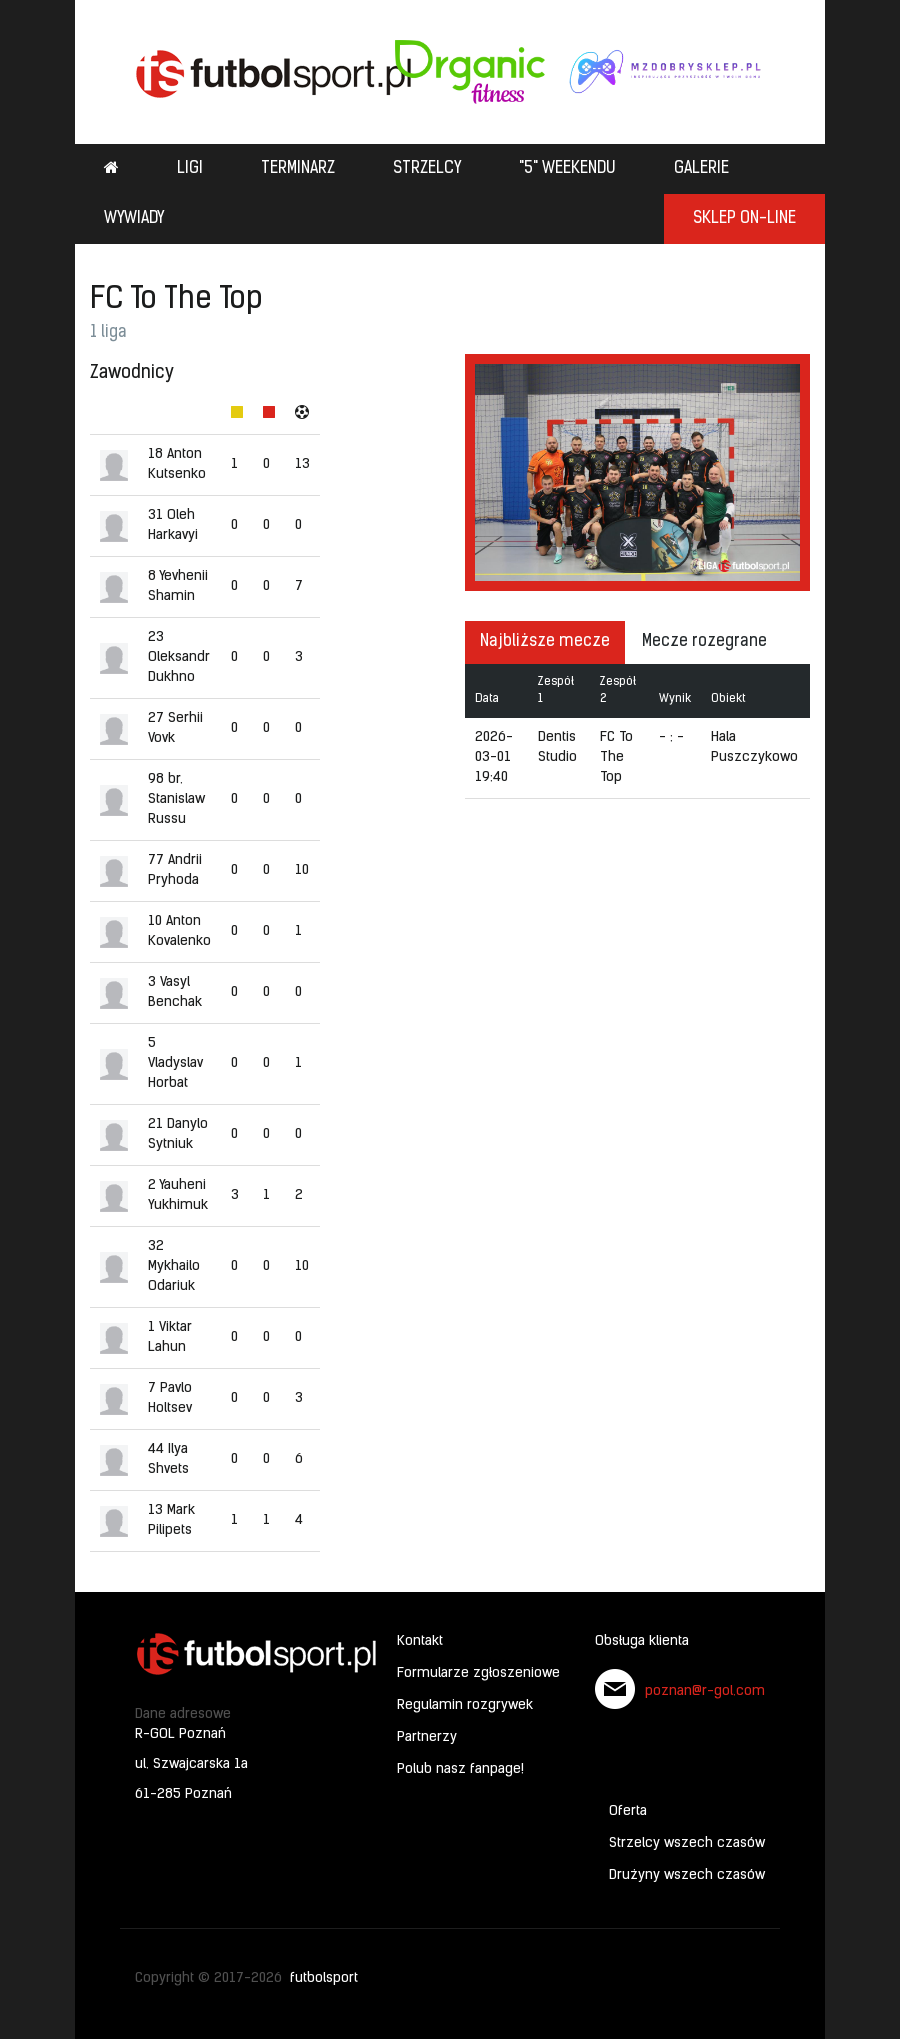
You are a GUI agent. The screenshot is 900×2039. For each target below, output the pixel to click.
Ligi (190, 169)
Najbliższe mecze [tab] (545, 642)
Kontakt (420, 1641)
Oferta (628, 1811)
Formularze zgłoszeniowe (478, 1673)
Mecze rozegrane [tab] (704, 642)
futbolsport (324, 1978)
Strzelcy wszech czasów (687, 1843)
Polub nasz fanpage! (460, 1769)
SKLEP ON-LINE (744, 219)
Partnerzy (427, 1737)
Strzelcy (427, 169)
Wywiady (134, 219)
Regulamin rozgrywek (465, 1705)
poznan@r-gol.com (705, 1691)
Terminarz (298, 169)
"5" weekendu (567, 169)
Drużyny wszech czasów (687, 1875)
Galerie (701, 169)
